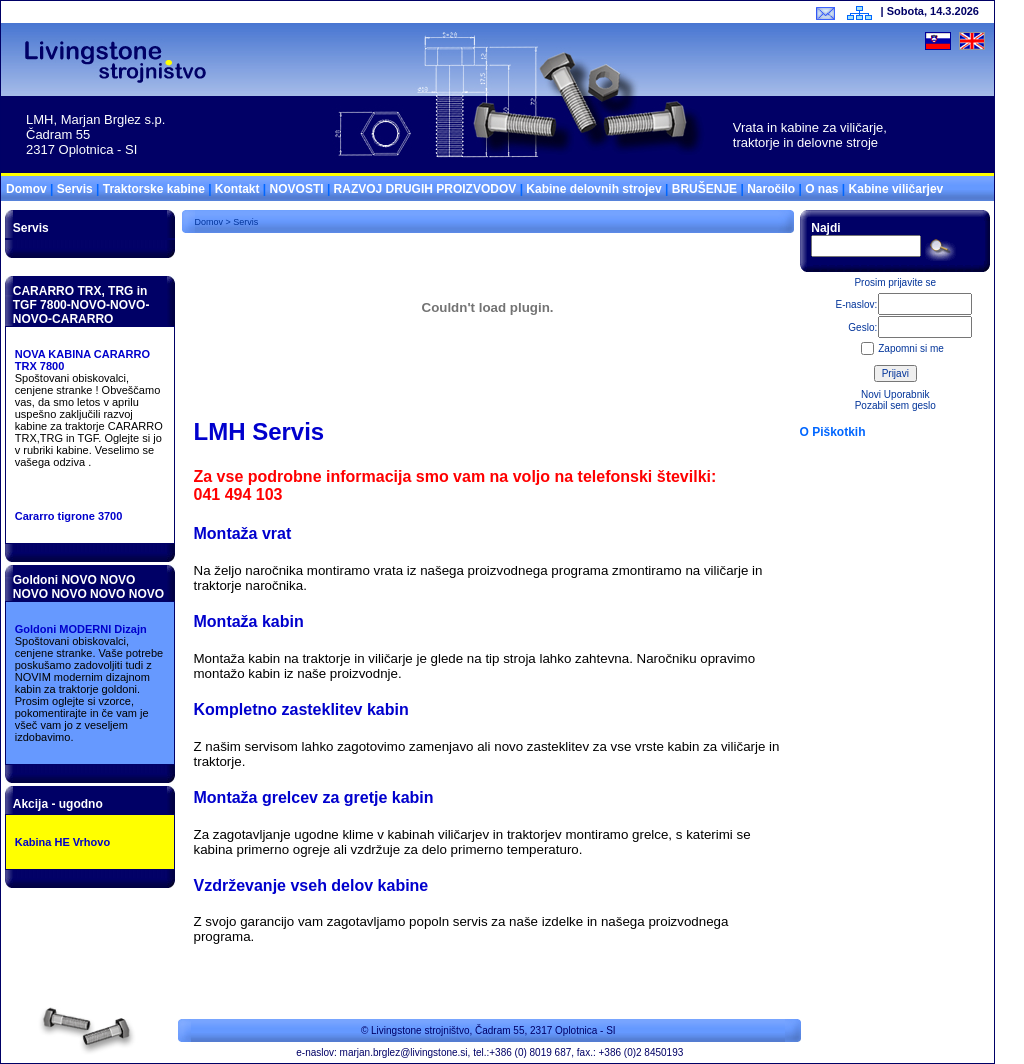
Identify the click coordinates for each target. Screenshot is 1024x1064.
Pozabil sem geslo (895, 405)
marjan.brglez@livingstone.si (404, 1052)
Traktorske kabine (154, 189)
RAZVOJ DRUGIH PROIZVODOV (425, 189)
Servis (75, 189)
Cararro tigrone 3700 (69, 516)
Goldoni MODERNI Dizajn (81, 629)
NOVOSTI (297, 189)
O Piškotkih (833, 432)
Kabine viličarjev (896, 189)
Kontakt (237, 189)
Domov (26, 189)
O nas (821, 189)
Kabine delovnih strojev (593, 189)
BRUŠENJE (704, 189)
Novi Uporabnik (895, 394)
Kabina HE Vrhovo (62, 842)
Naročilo (771, 189)
